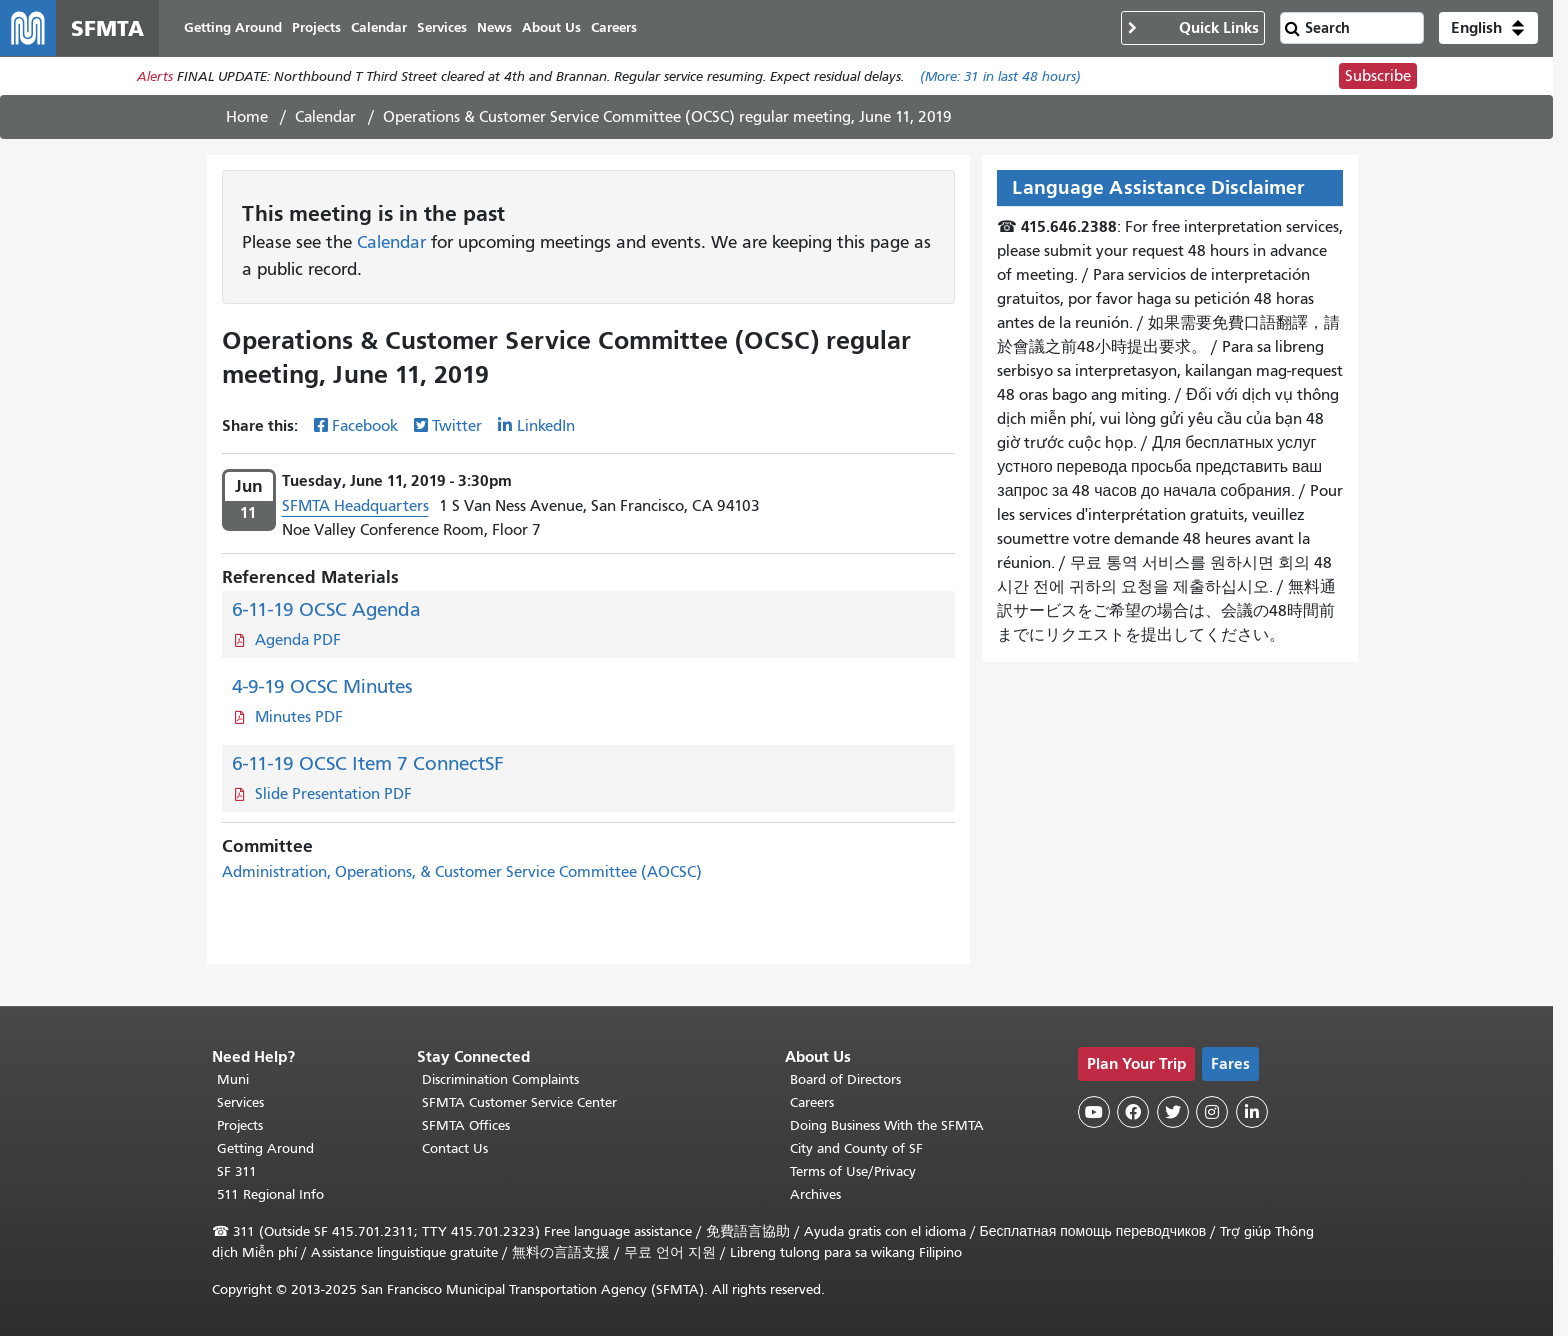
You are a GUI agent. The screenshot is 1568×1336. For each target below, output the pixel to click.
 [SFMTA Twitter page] (1173, 1112)
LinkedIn (546, 426)
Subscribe (1378, 76)
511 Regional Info (270, 1194)
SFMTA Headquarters (355, 506)
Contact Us (455, 1148)
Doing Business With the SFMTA (887, 1125)
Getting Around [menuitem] (233, 27)
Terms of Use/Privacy (853, 1171)
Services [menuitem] (442, 27)
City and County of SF (856, 1148)
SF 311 (237, 1171)
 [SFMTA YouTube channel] (1094, 1112)
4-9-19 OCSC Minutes (322, 686)
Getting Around (265, 1148)
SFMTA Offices (466, 1125)
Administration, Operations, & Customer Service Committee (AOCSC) (462, 872)
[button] (1488, 28)
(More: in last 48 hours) (1000, 76)
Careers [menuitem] (614, 27)
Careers (812, 1102)
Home (247, 117)
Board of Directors (845, 1079)
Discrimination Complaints (500, 1079)
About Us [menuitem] (551, 27)
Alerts (155, 76)
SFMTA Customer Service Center (519, 1102)
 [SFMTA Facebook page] (1133, 1112)
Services (240, 1102)
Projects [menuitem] (316, 27)
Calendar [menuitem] (379, 27)
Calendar (325, 117)
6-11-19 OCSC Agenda (326, 609)
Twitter (457, 426)
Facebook (365, 426)
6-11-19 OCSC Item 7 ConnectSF (368, 763)
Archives (815, 1194)
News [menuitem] (494, 27)
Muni (233, 1079)
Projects (240, 1125)
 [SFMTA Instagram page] (1212, 1112)
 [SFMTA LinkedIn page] (1252, 1112)
